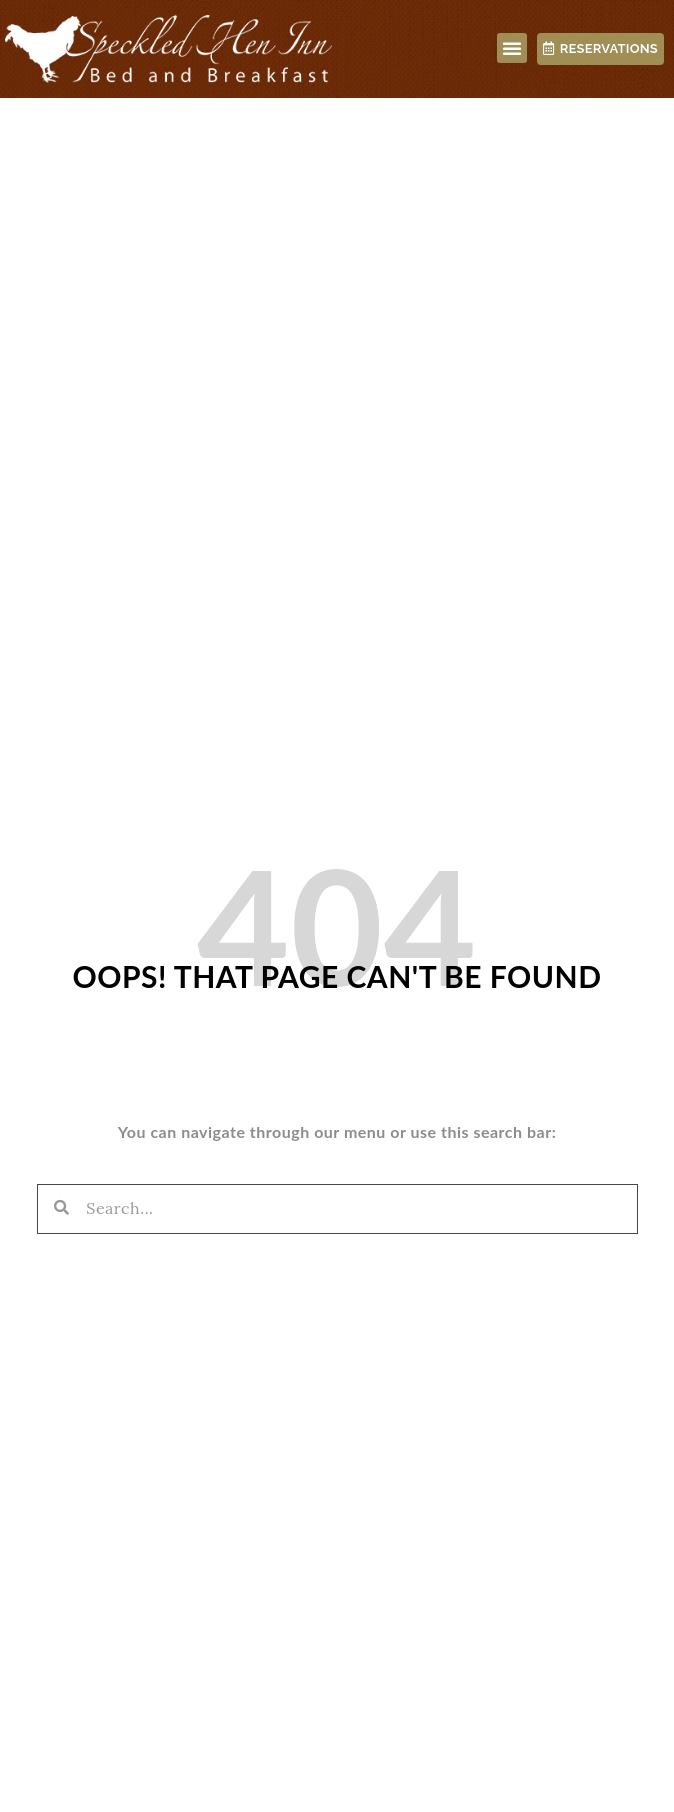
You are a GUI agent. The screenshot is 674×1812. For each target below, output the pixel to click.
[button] (512, 48)
